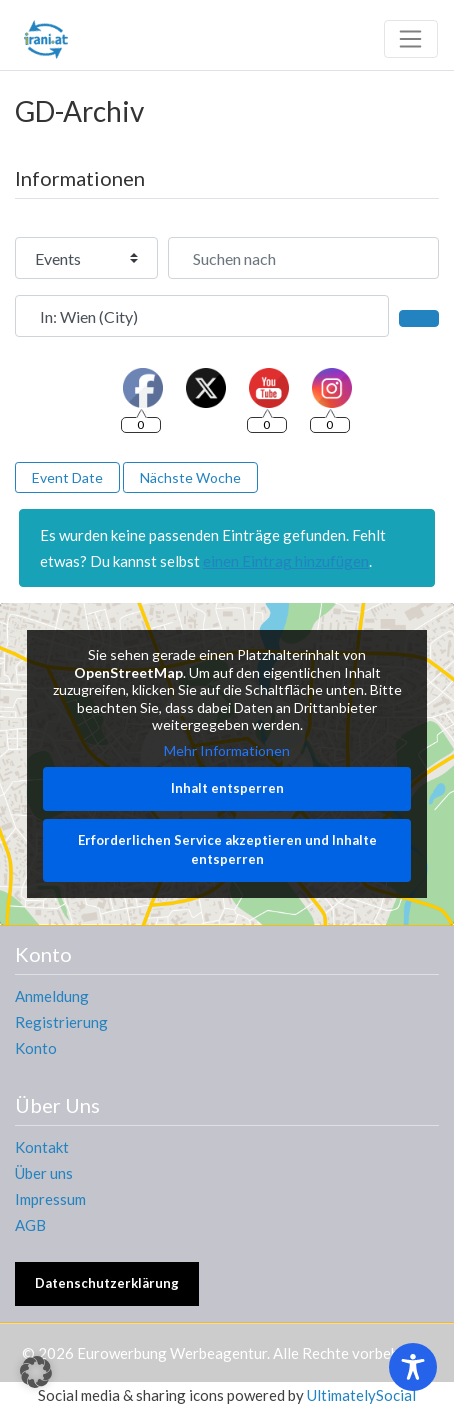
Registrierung (61, 1022)
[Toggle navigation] (411, 39)
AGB (30, 1225)
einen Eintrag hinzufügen (286, 561)
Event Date (67, 477)
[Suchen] (419, 318)
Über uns (44, 1173)
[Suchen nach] (303, 258)
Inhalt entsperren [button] (227, 789)
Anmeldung (52, 996)
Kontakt (42, 1147)
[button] (36, 1372)
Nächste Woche (190, 477)
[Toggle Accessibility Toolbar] (413, 1367)
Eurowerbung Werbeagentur (172, 1353)
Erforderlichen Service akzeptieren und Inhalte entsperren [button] (227, 850)
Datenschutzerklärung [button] (107, 1283)
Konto (36, 1048)
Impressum (50, 1199)
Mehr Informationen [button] (227, 750)
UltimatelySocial (361, 1395)
